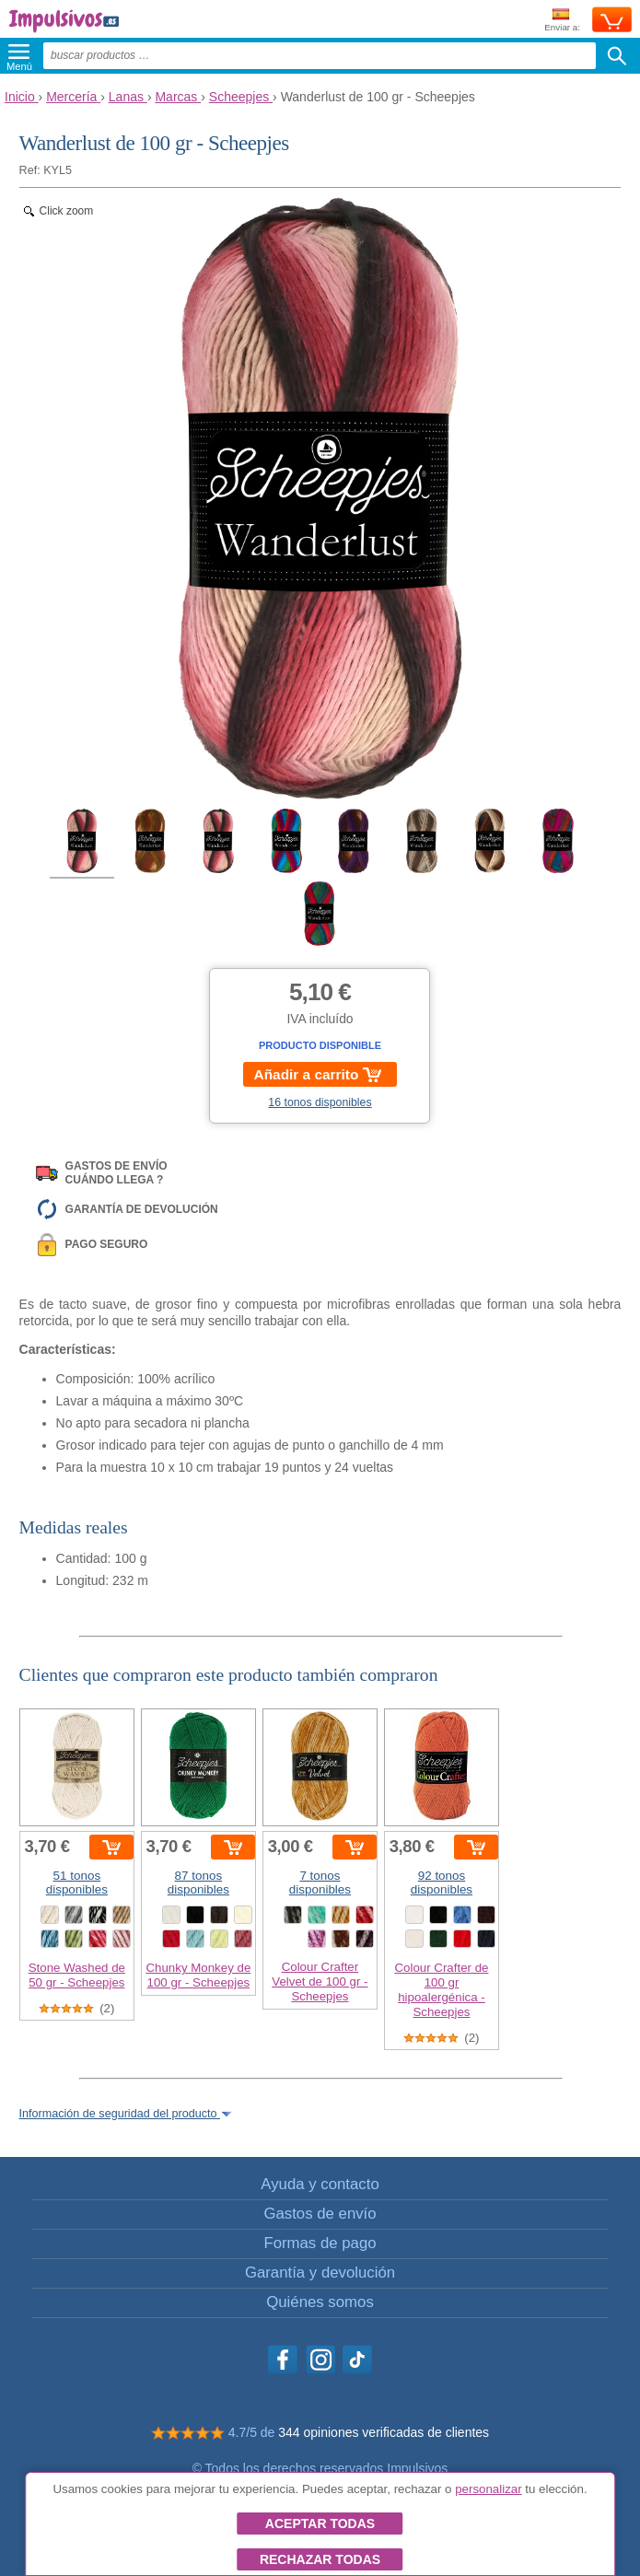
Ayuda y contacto (319, 2184)
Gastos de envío (319, 2213)
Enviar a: (562, 20)
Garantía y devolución (320, 2272)
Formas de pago (319, 2243)
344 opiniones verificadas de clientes (383, 2432)
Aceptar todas (320, 2523)
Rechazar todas (320, 2559)
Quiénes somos (320, 2302)
